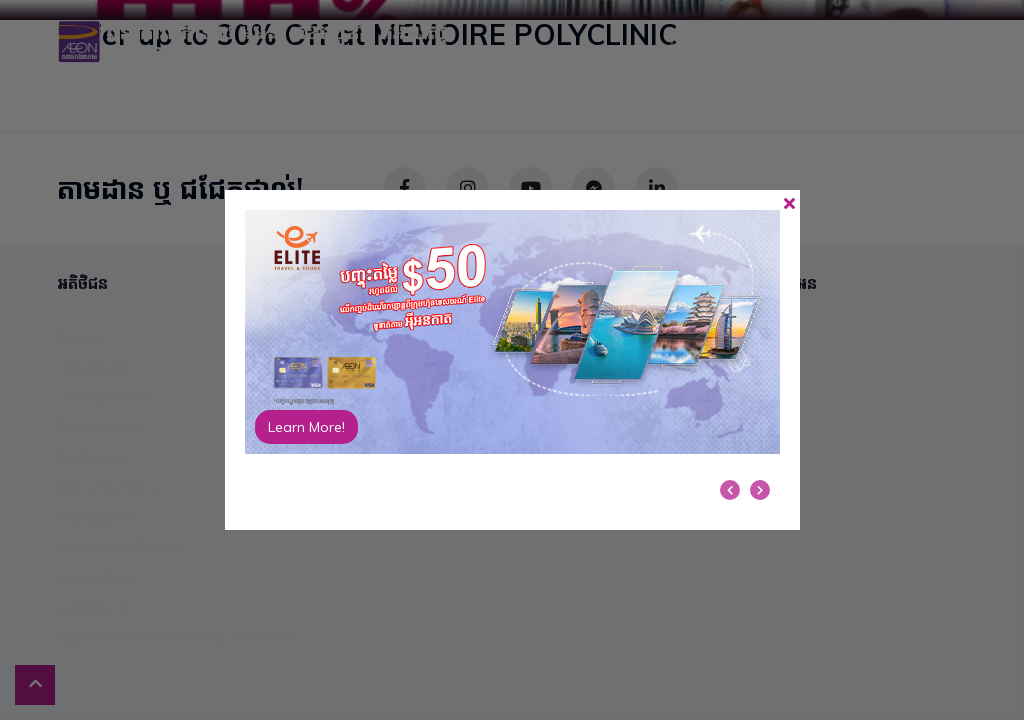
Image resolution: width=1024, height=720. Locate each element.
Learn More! (306, 427)
